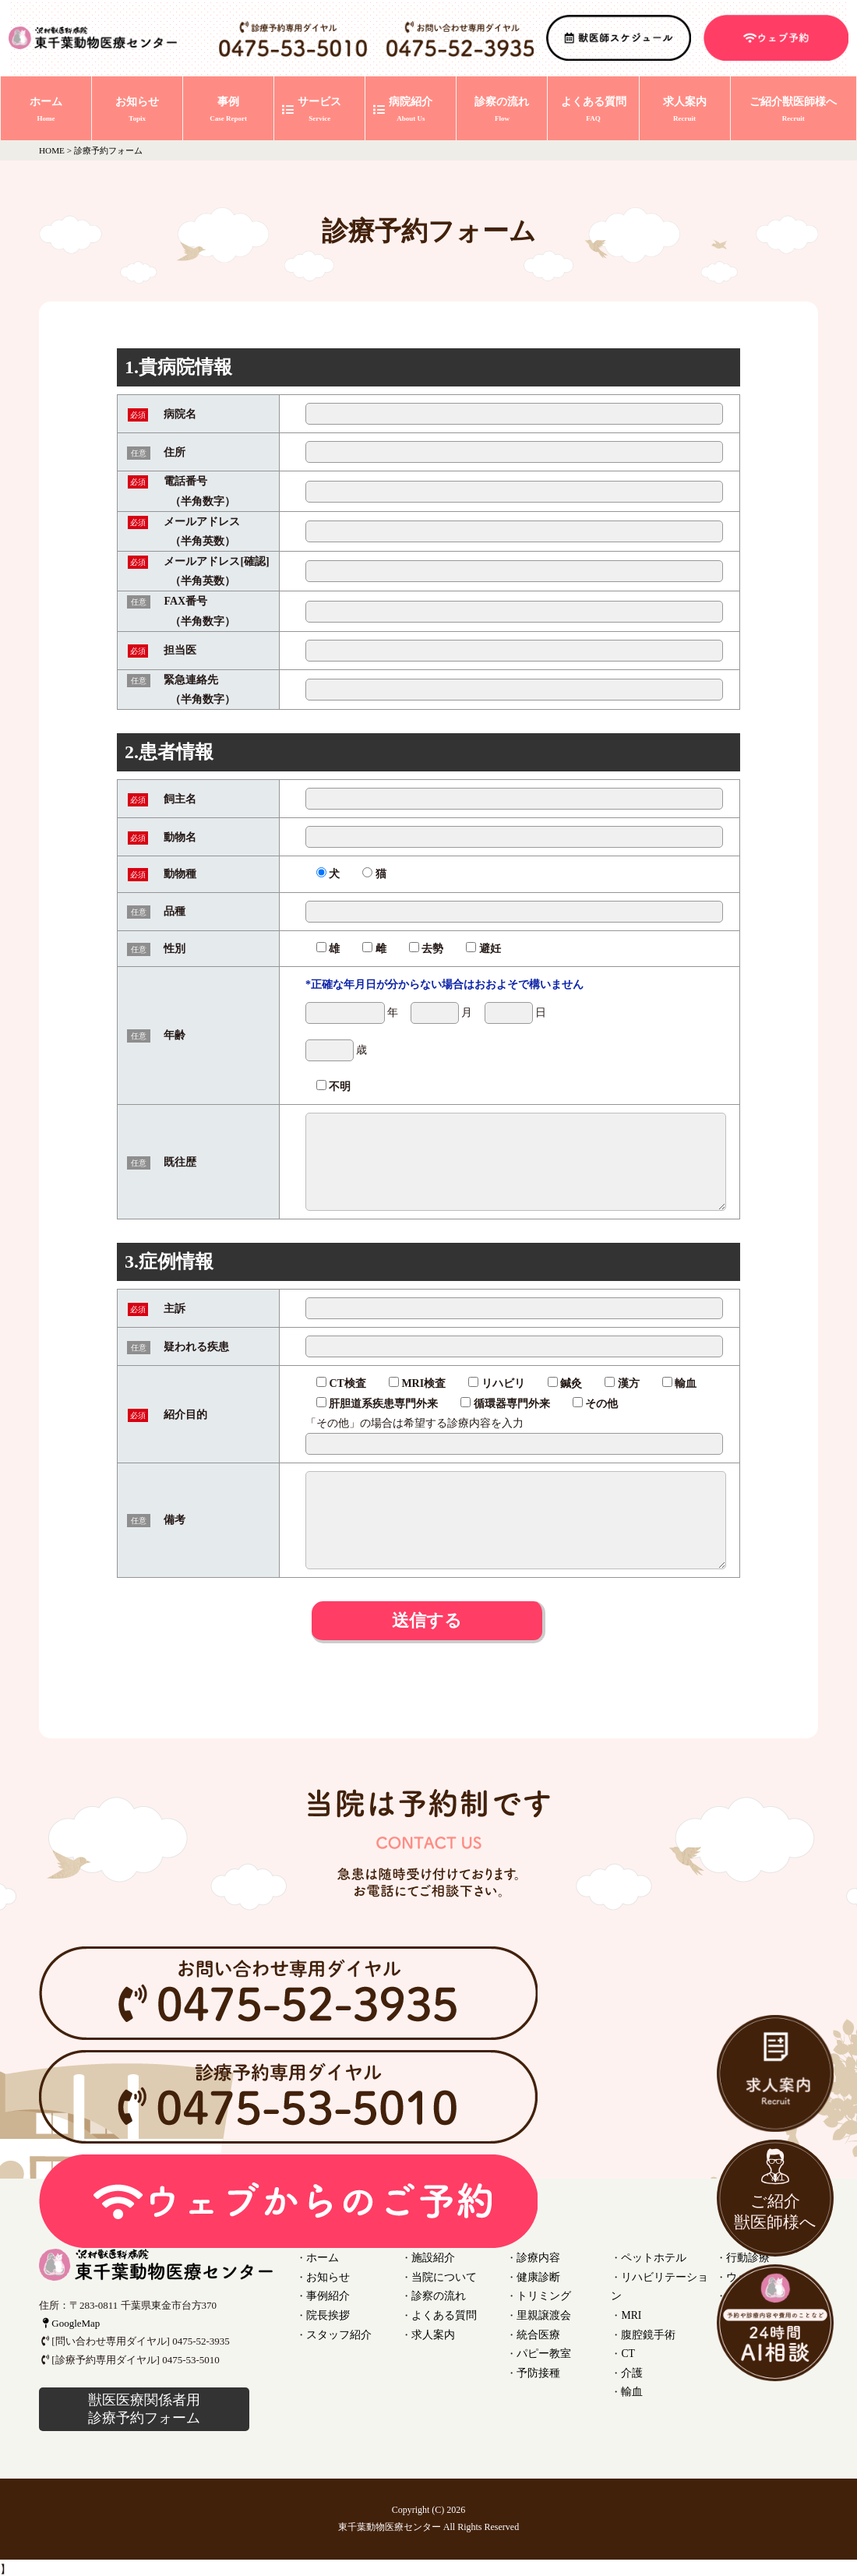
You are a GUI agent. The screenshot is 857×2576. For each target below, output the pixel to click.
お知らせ (326, 2275)
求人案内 (431, 2331)
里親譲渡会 (542, 2312)
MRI (630, 2294)
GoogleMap (69, 2323)
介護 (631, 2349)
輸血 (631, 2367)
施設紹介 (431, 2258)
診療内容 (537, 2258)
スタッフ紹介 (336, 2331)
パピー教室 (542, 2349)
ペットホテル (651, 2258)
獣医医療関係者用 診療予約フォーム (144, 2409)
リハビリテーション (666, 2275)
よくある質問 (441, 2312)
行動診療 (746, 2258)
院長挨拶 (326, 2312)
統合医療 (537, 2331)
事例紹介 (326, 2294)
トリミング (542, 2294)
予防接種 (537, 2367)
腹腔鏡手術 (646, 2312)
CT (627, 2331)
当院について (441, 2275)
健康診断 (537, 2275)
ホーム (321, 2258)
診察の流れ (436, 2294)
